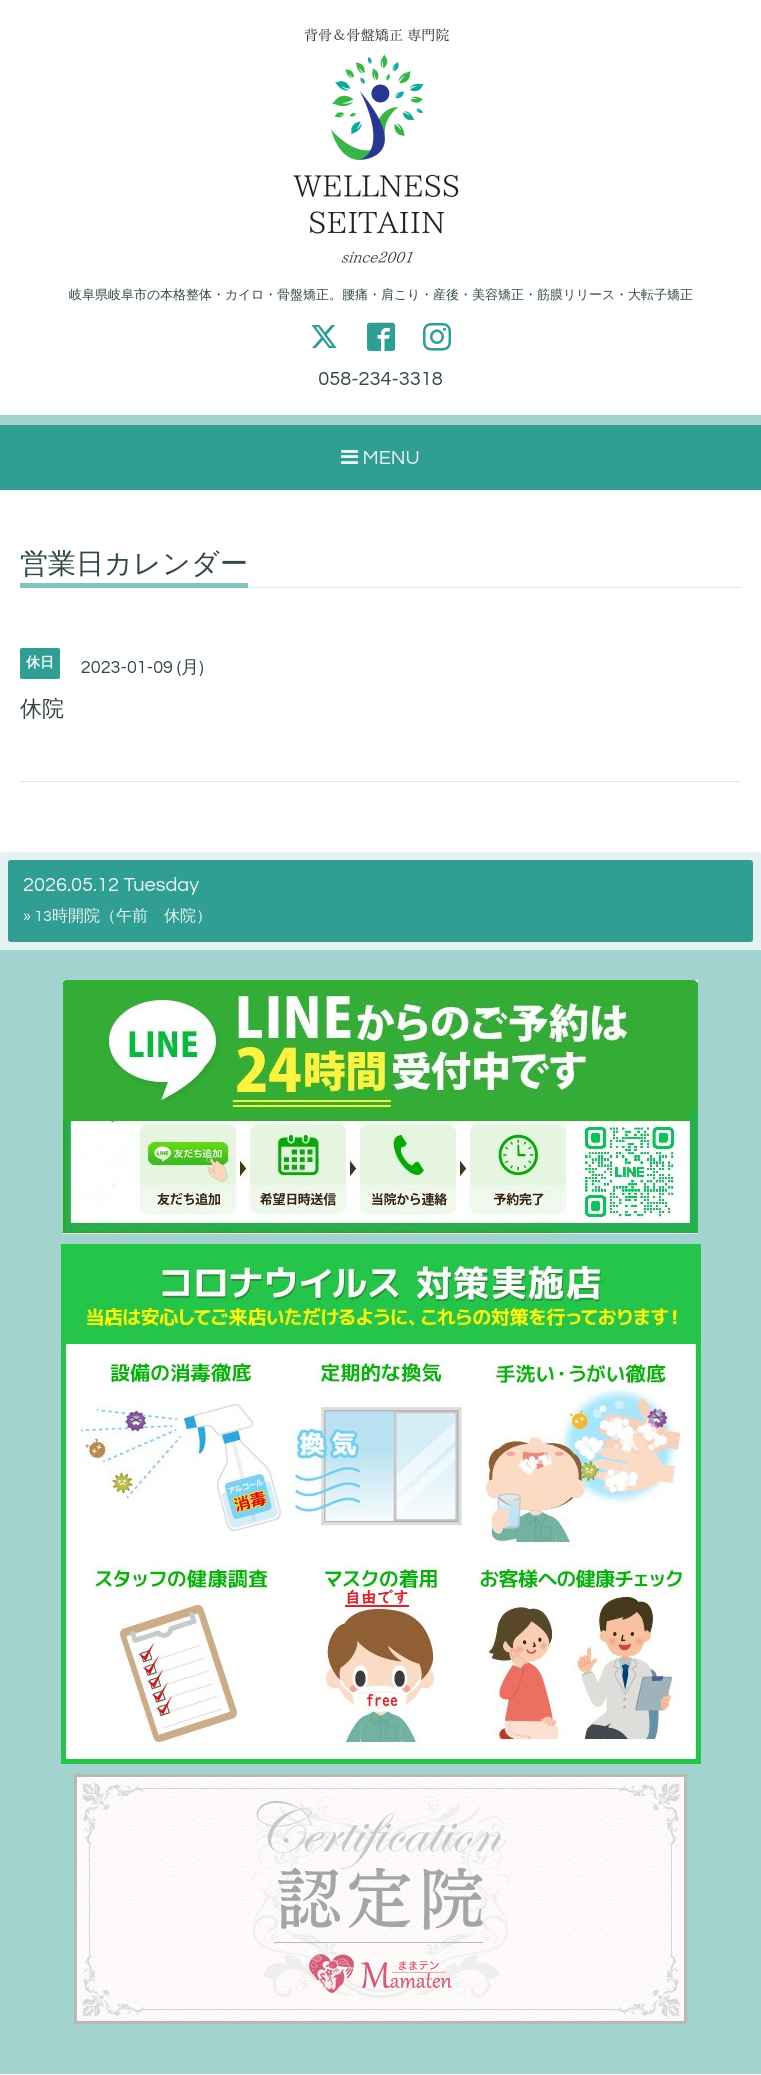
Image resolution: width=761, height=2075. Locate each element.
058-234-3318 (380, 380)
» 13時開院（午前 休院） (117, 917)
